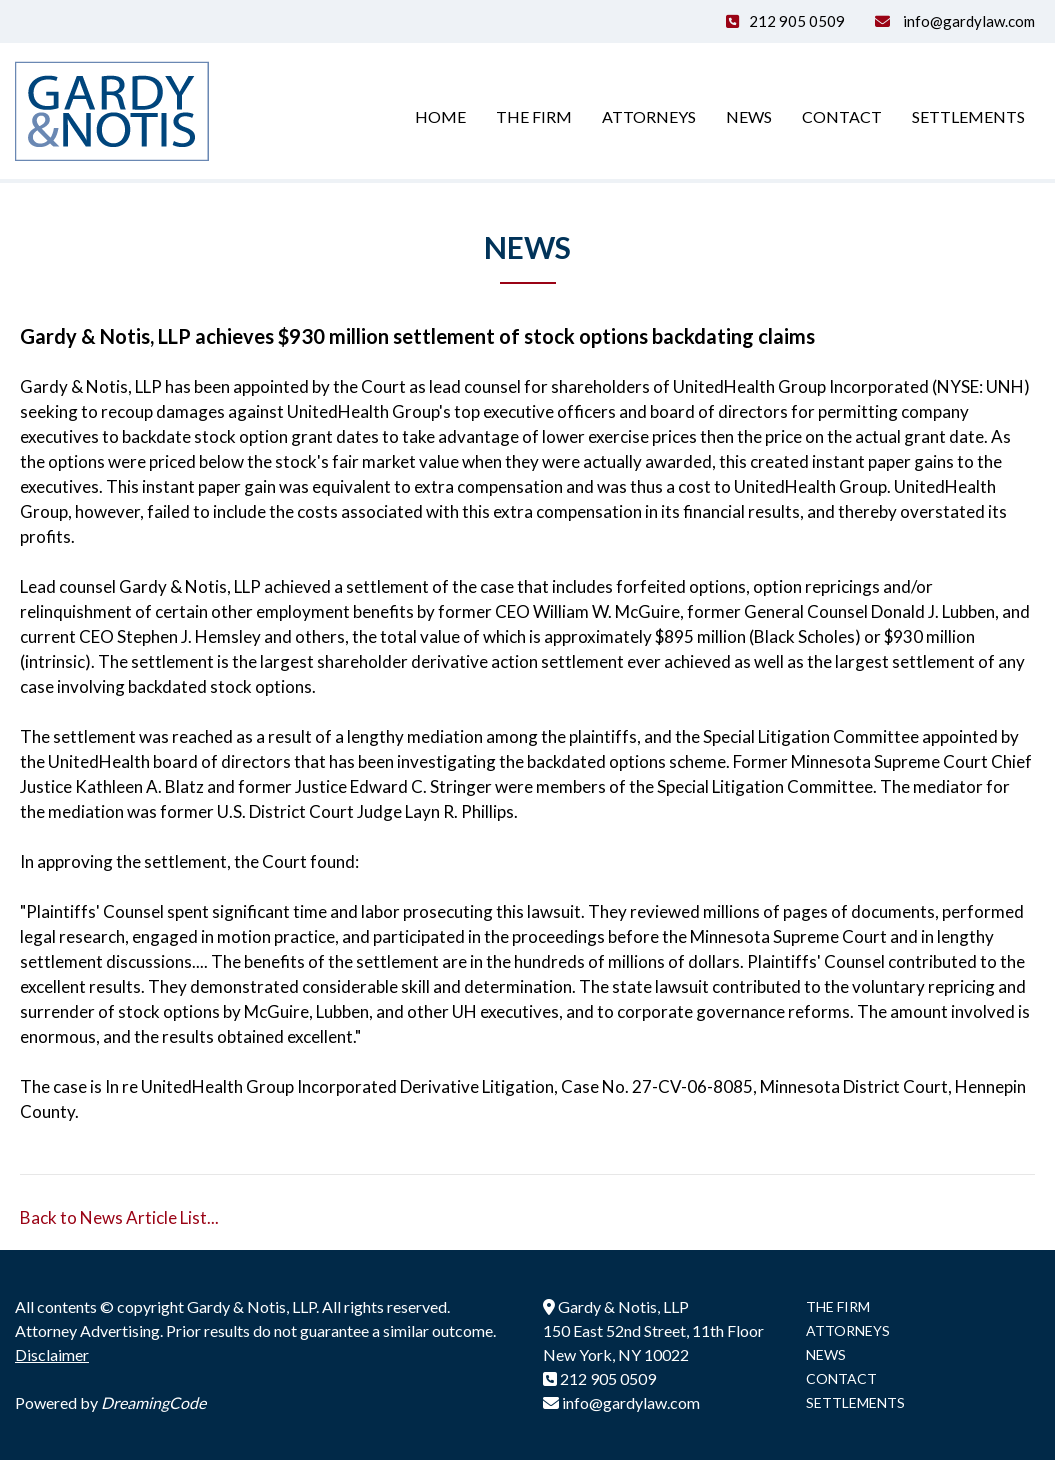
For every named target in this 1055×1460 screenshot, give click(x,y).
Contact (842, 116)
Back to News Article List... (119, 1217)
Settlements (968, 116)
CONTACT (841, 1378)
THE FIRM (838, 1306)
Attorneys (649, 116)
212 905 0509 (797, 21)
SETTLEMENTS (855, 1402)
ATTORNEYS (848, 1330)
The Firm (534, 116)
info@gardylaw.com (967, 21)
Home (440, 116)
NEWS (826, 1354)
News (749, 116)
